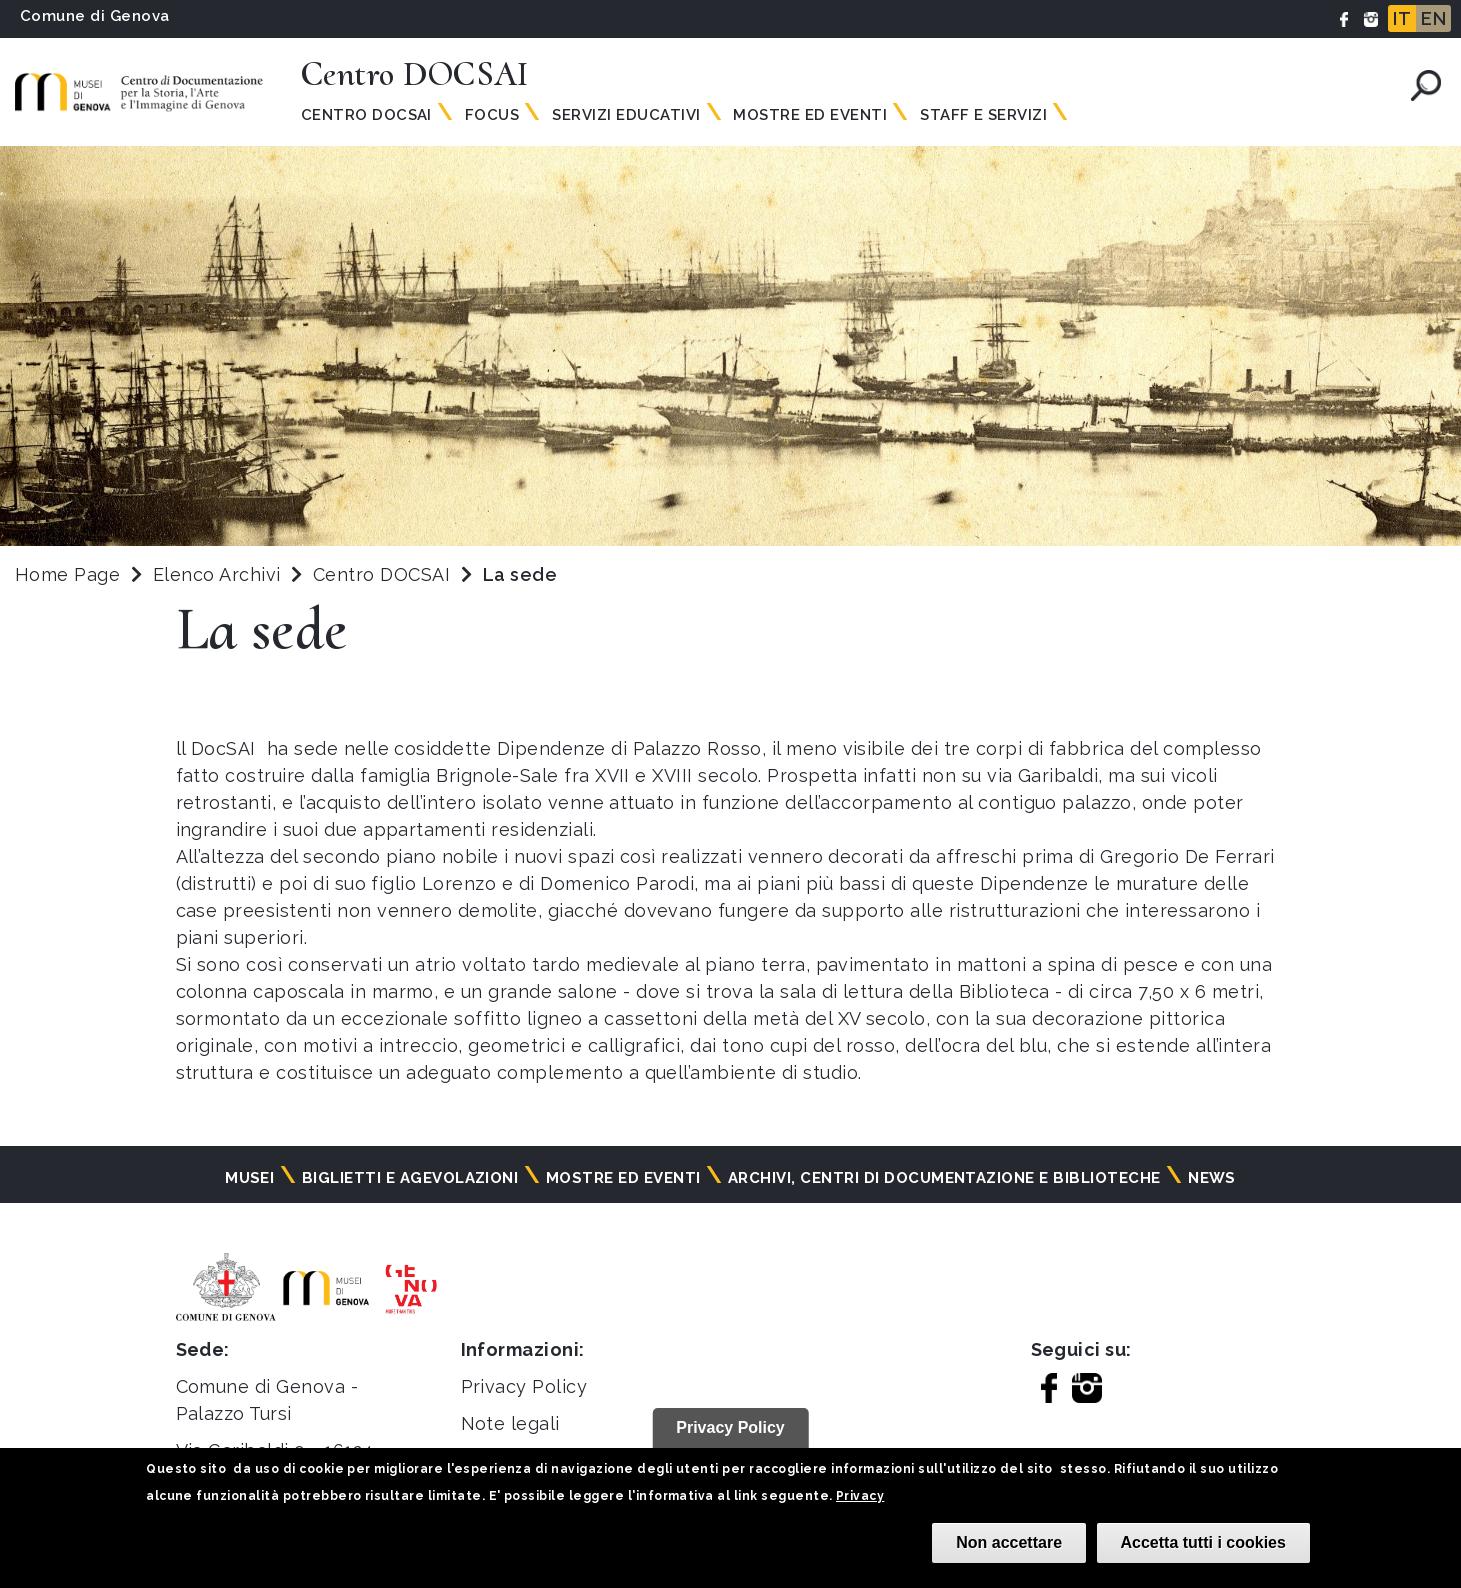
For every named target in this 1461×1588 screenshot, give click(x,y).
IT (1402, 18)
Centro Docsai (366, 115)
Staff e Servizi (983, 115)
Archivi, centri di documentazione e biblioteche (944, 1178)
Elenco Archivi (217, 574)
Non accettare (1009, 1542)
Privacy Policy (524, 1386)
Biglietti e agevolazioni (410, 1178)
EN (1433, 18)
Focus (492, 115)
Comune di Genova (95, 16)
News (1212, 1178)
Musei (249, 1178)
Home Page (67, 574)
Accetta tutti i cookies (1203, 1542)
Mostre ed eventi (623, 1178)
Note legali (510, 1423)
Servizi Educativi (626, 115)
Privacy (860, 1496)
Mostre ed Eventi (810, 115)
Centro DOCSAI (384, 574)
